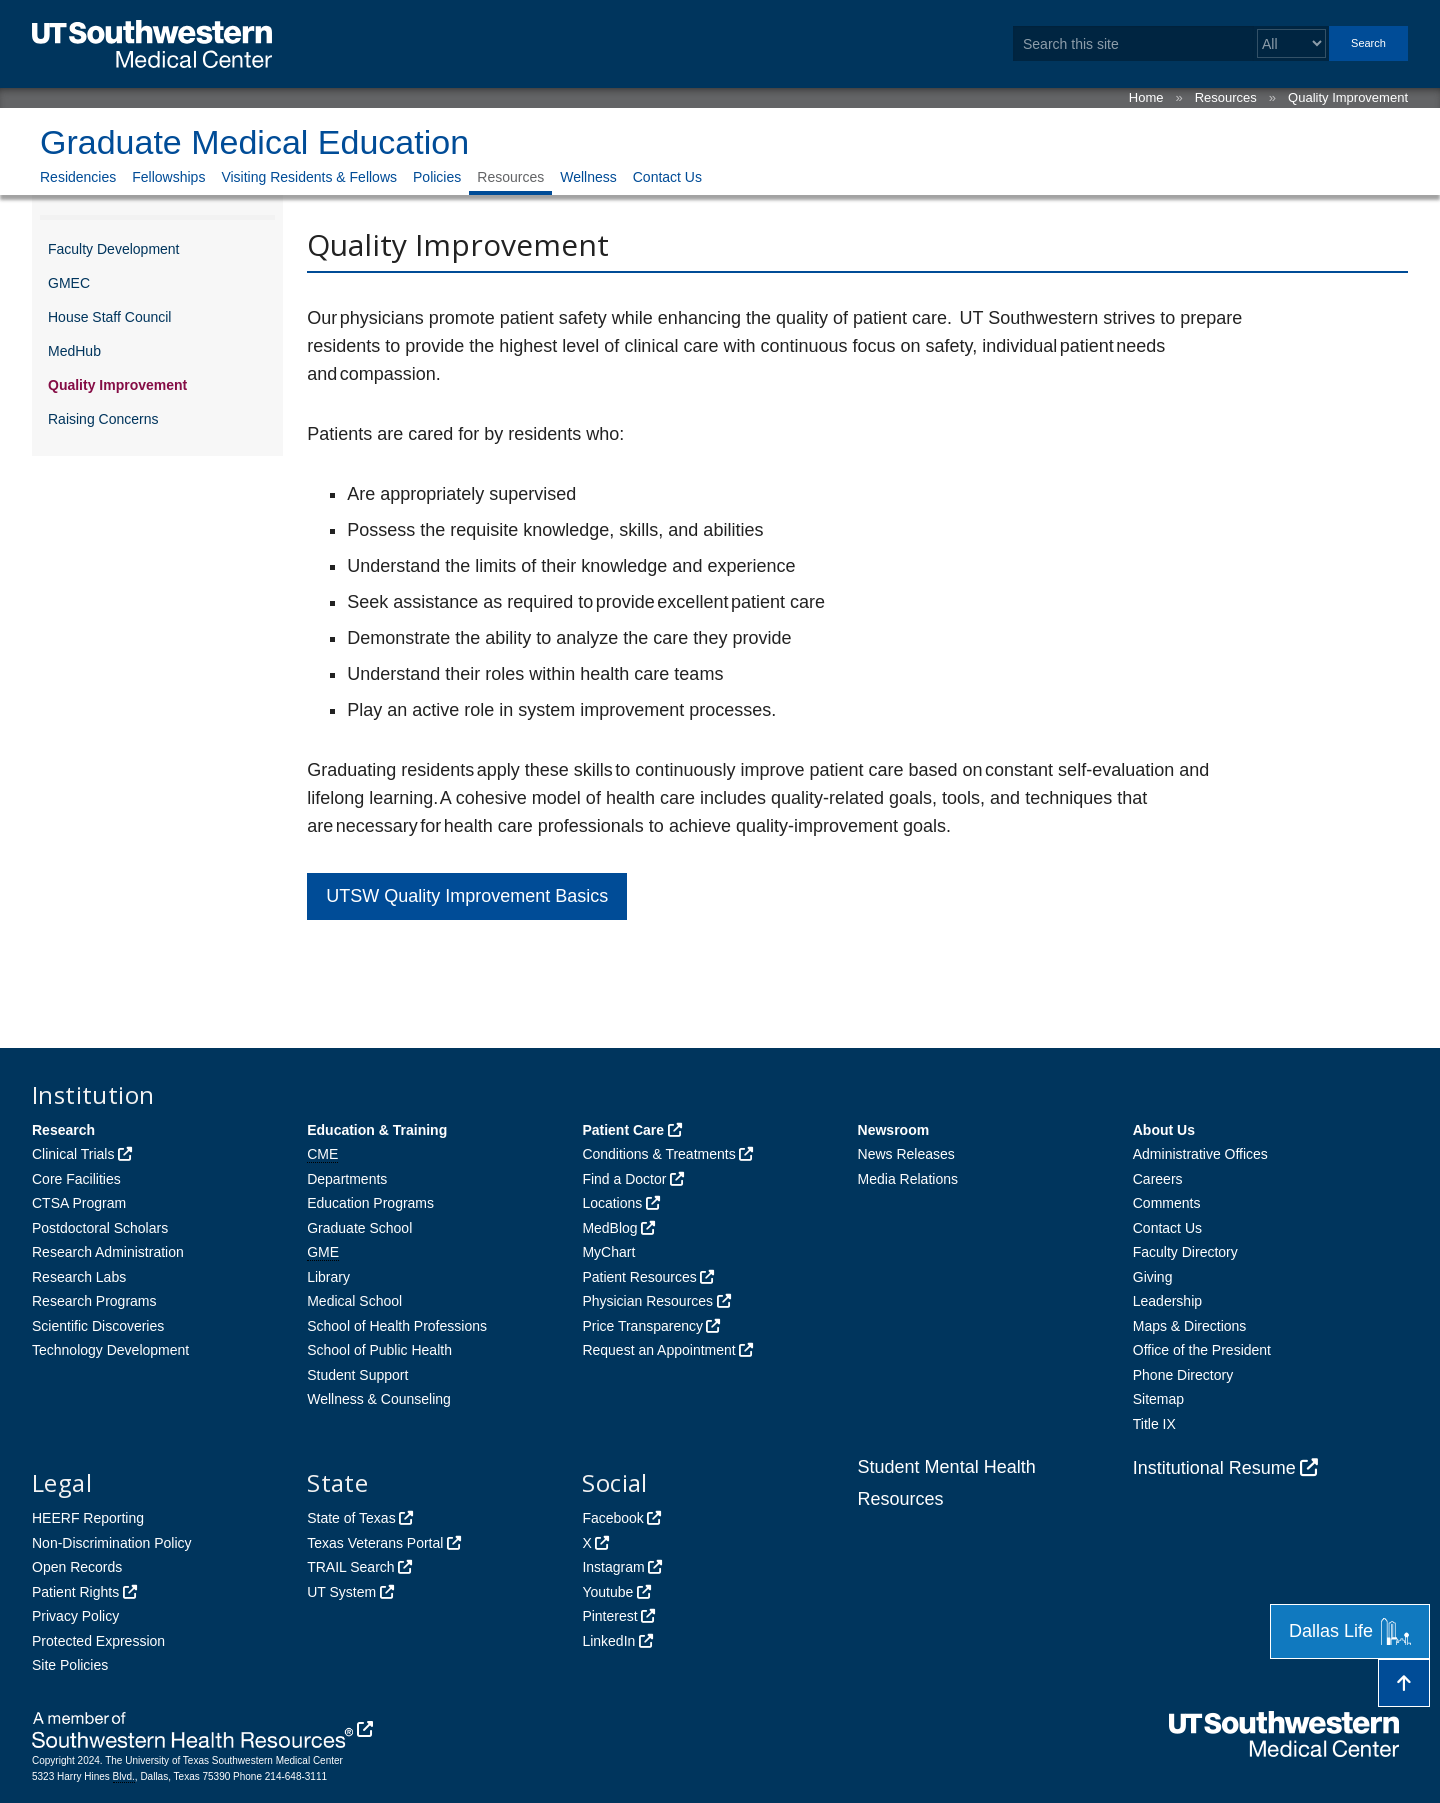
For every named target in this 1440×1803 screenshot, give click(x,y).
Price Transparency (642, 1326)
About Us (1164, 1130)
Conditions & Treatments (658, 1154)
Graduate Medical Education (254, 142)
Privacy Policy (75, 1616)
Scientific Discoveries (98, 1326)
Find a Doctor (624, 1179)
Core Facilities (76, 1179)
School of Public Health (379, 1350)
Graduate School (359, 1228)
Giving (1153, 1277)
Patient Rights (75, 1592)
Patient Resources (639, 1277)
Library (328, 1277)
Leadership (1167, 1301)
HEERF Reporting (88, 1518)
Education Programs (370, 1203)
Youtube (607, 1592)
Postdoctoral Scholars (100, 1228)
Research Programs (94, 1301)
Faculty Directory (1185, 1252)
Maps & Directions (1190, 1326)
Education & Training (377, 1130)
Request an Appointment (658, 1350)
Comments (1167, 1203)
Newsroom (894, 1130)
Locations (612, 1203)
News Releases (906, 1154)
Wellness (588, 177)
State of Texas (351, 1518)
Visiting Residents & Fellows (309, 177)
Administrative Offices (1200, 1154)
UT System (341, 1592)
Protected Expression (98, 1641)
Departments (347, 1179)
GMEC (69, 283)
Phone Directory (1183, 1375)
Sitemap (1158, 1399)
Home (1146, 97)
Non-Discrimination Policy (112, 1543)
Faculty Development (114, 249)
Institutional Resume (1214, 1468)
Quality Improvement (1348, 97)
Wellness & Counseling (379, 1399)
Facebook (612, 1518)
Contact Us (667, 177)
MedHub (74, 351)
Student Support (357, 1375)
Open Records (77, 1567)
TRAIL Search (350, 1567)
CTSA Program (79, 1203)
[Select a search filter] (1291, 43)
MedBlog (609, 1228)
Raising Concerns (103, 419)
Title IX (1154, 1424)
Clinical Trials (73, 1154)
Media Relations (908, 1179)
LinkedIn (608, 1641)
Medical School (354, 1301)
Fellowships (168, 177)
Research (63, 1130)
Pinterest (609, 1616)
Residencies (78, 177)
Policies (437, 177)
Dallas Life (1350, 1631)
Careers (1158, 1179)
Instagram (613, 1567)
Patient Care (623, 1130)
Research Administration (108, 1252)
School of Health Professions (397, 1326)
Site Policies (70, 1665)
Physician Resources (647, 1301)
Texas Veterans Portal (375, 1543)
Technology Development (110, 1350)
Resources (1226, 97)
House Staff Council (109, 317)
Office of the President (1202, 1350)
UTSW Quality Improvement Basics (467, 896)
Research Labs (79, 1277)
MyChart (608, 1252)
